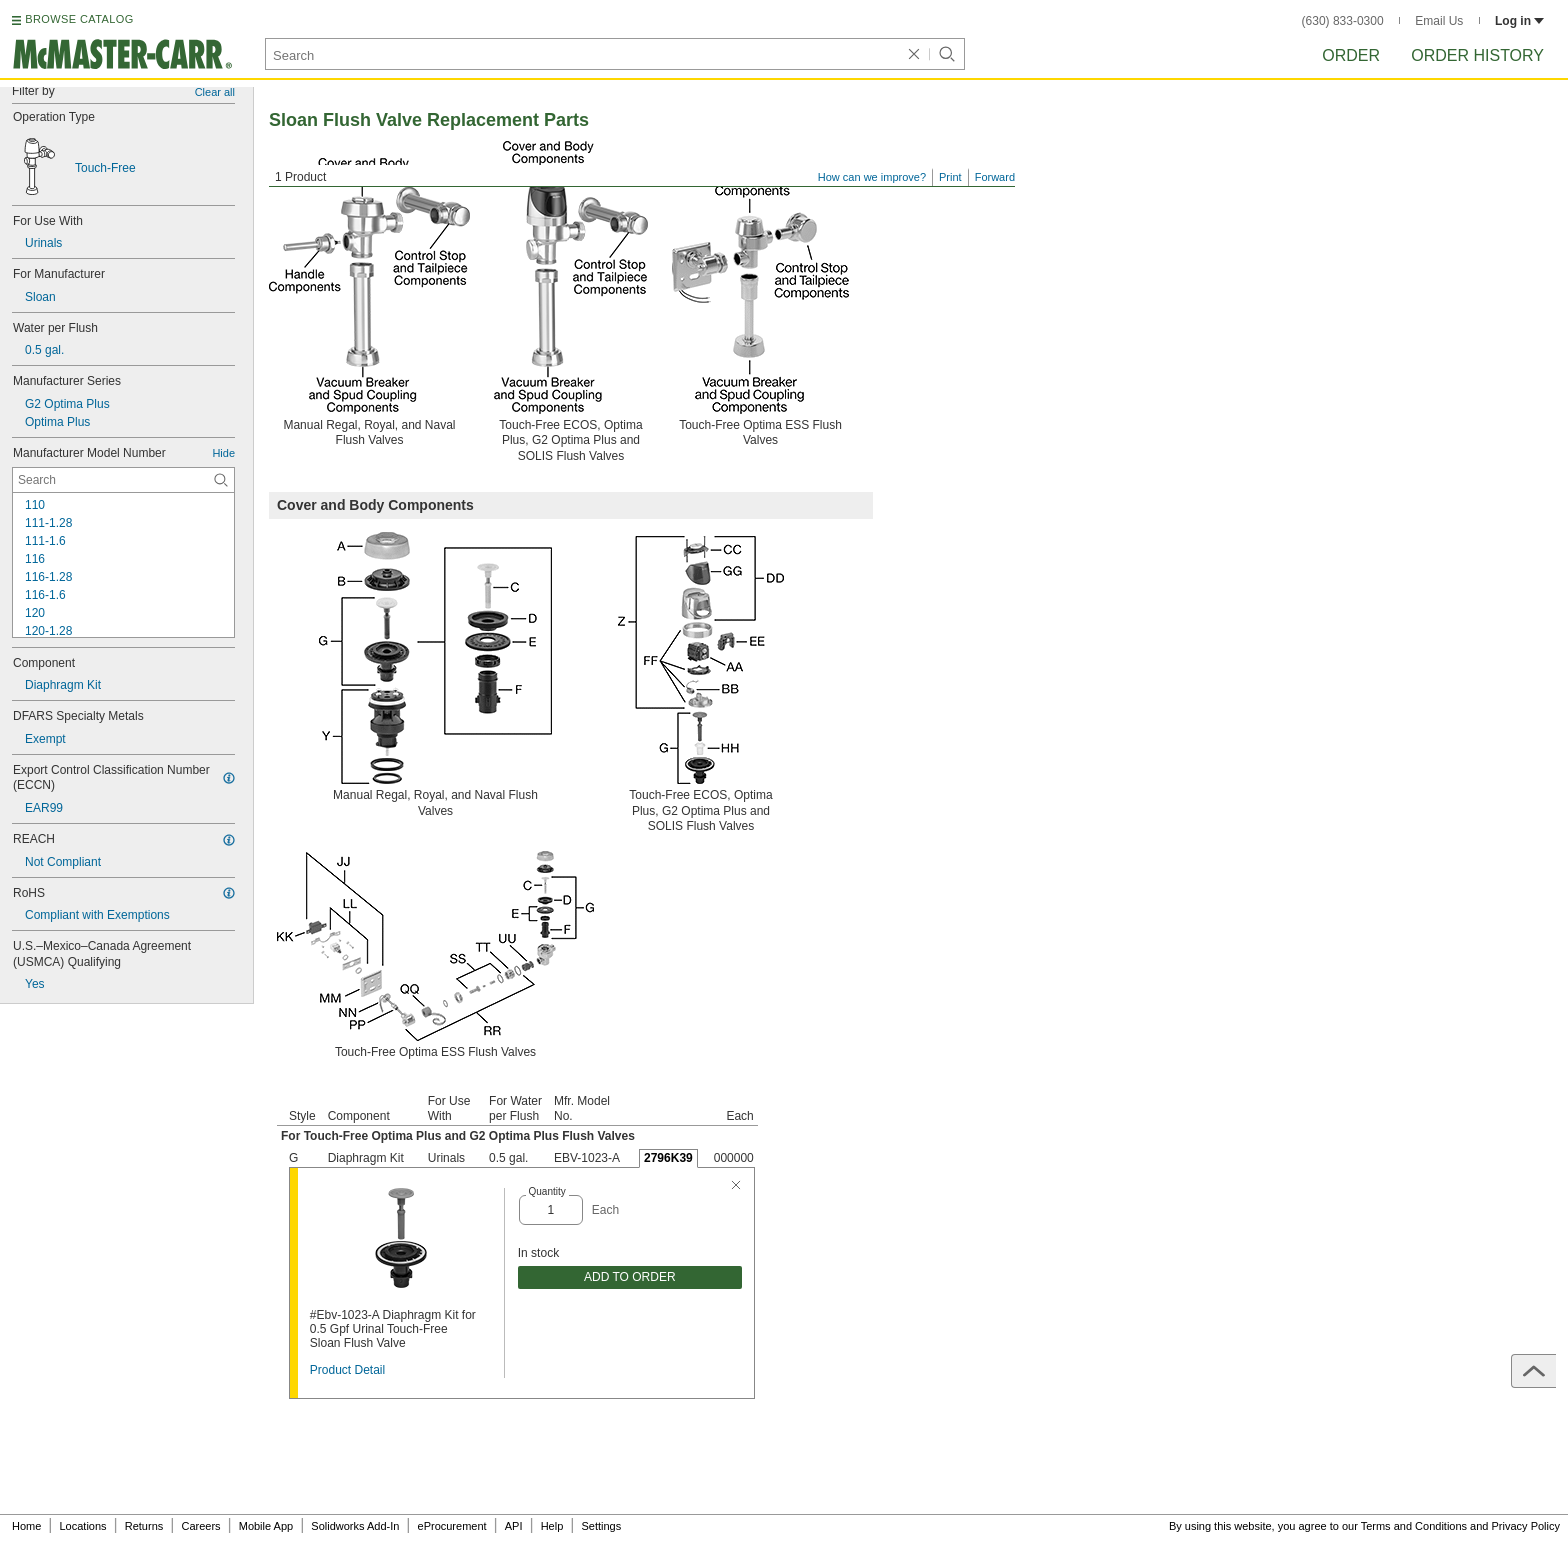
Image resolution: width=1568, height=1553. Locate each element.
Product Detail (347, 1370)
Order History (1477, 55)
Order (1351, 55)
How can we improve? (872, 177)
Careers (200, 1526)
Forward (995, 177)
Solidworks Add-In (355, 1526)
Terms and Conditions (1414, 1526)
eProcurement (452, 1526)
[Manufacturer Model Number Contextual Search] (123, 480)
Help (552, 1526)
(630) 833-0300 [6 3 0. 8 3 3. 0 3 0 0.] (1343, 21)
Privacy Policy (1526, 1526)
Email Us (1439, 21)
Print (950, 177)
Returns (144, 1526)
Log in (1519, 21)
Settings (601, 1526)
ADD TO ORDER (630, 1277)
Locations (83, 1526)
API (514, 1526)
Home (26, 1526)
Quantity (547, 1191)
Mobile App (266, 1526)
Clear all (215, 92)
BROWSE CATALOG (79, 19)
